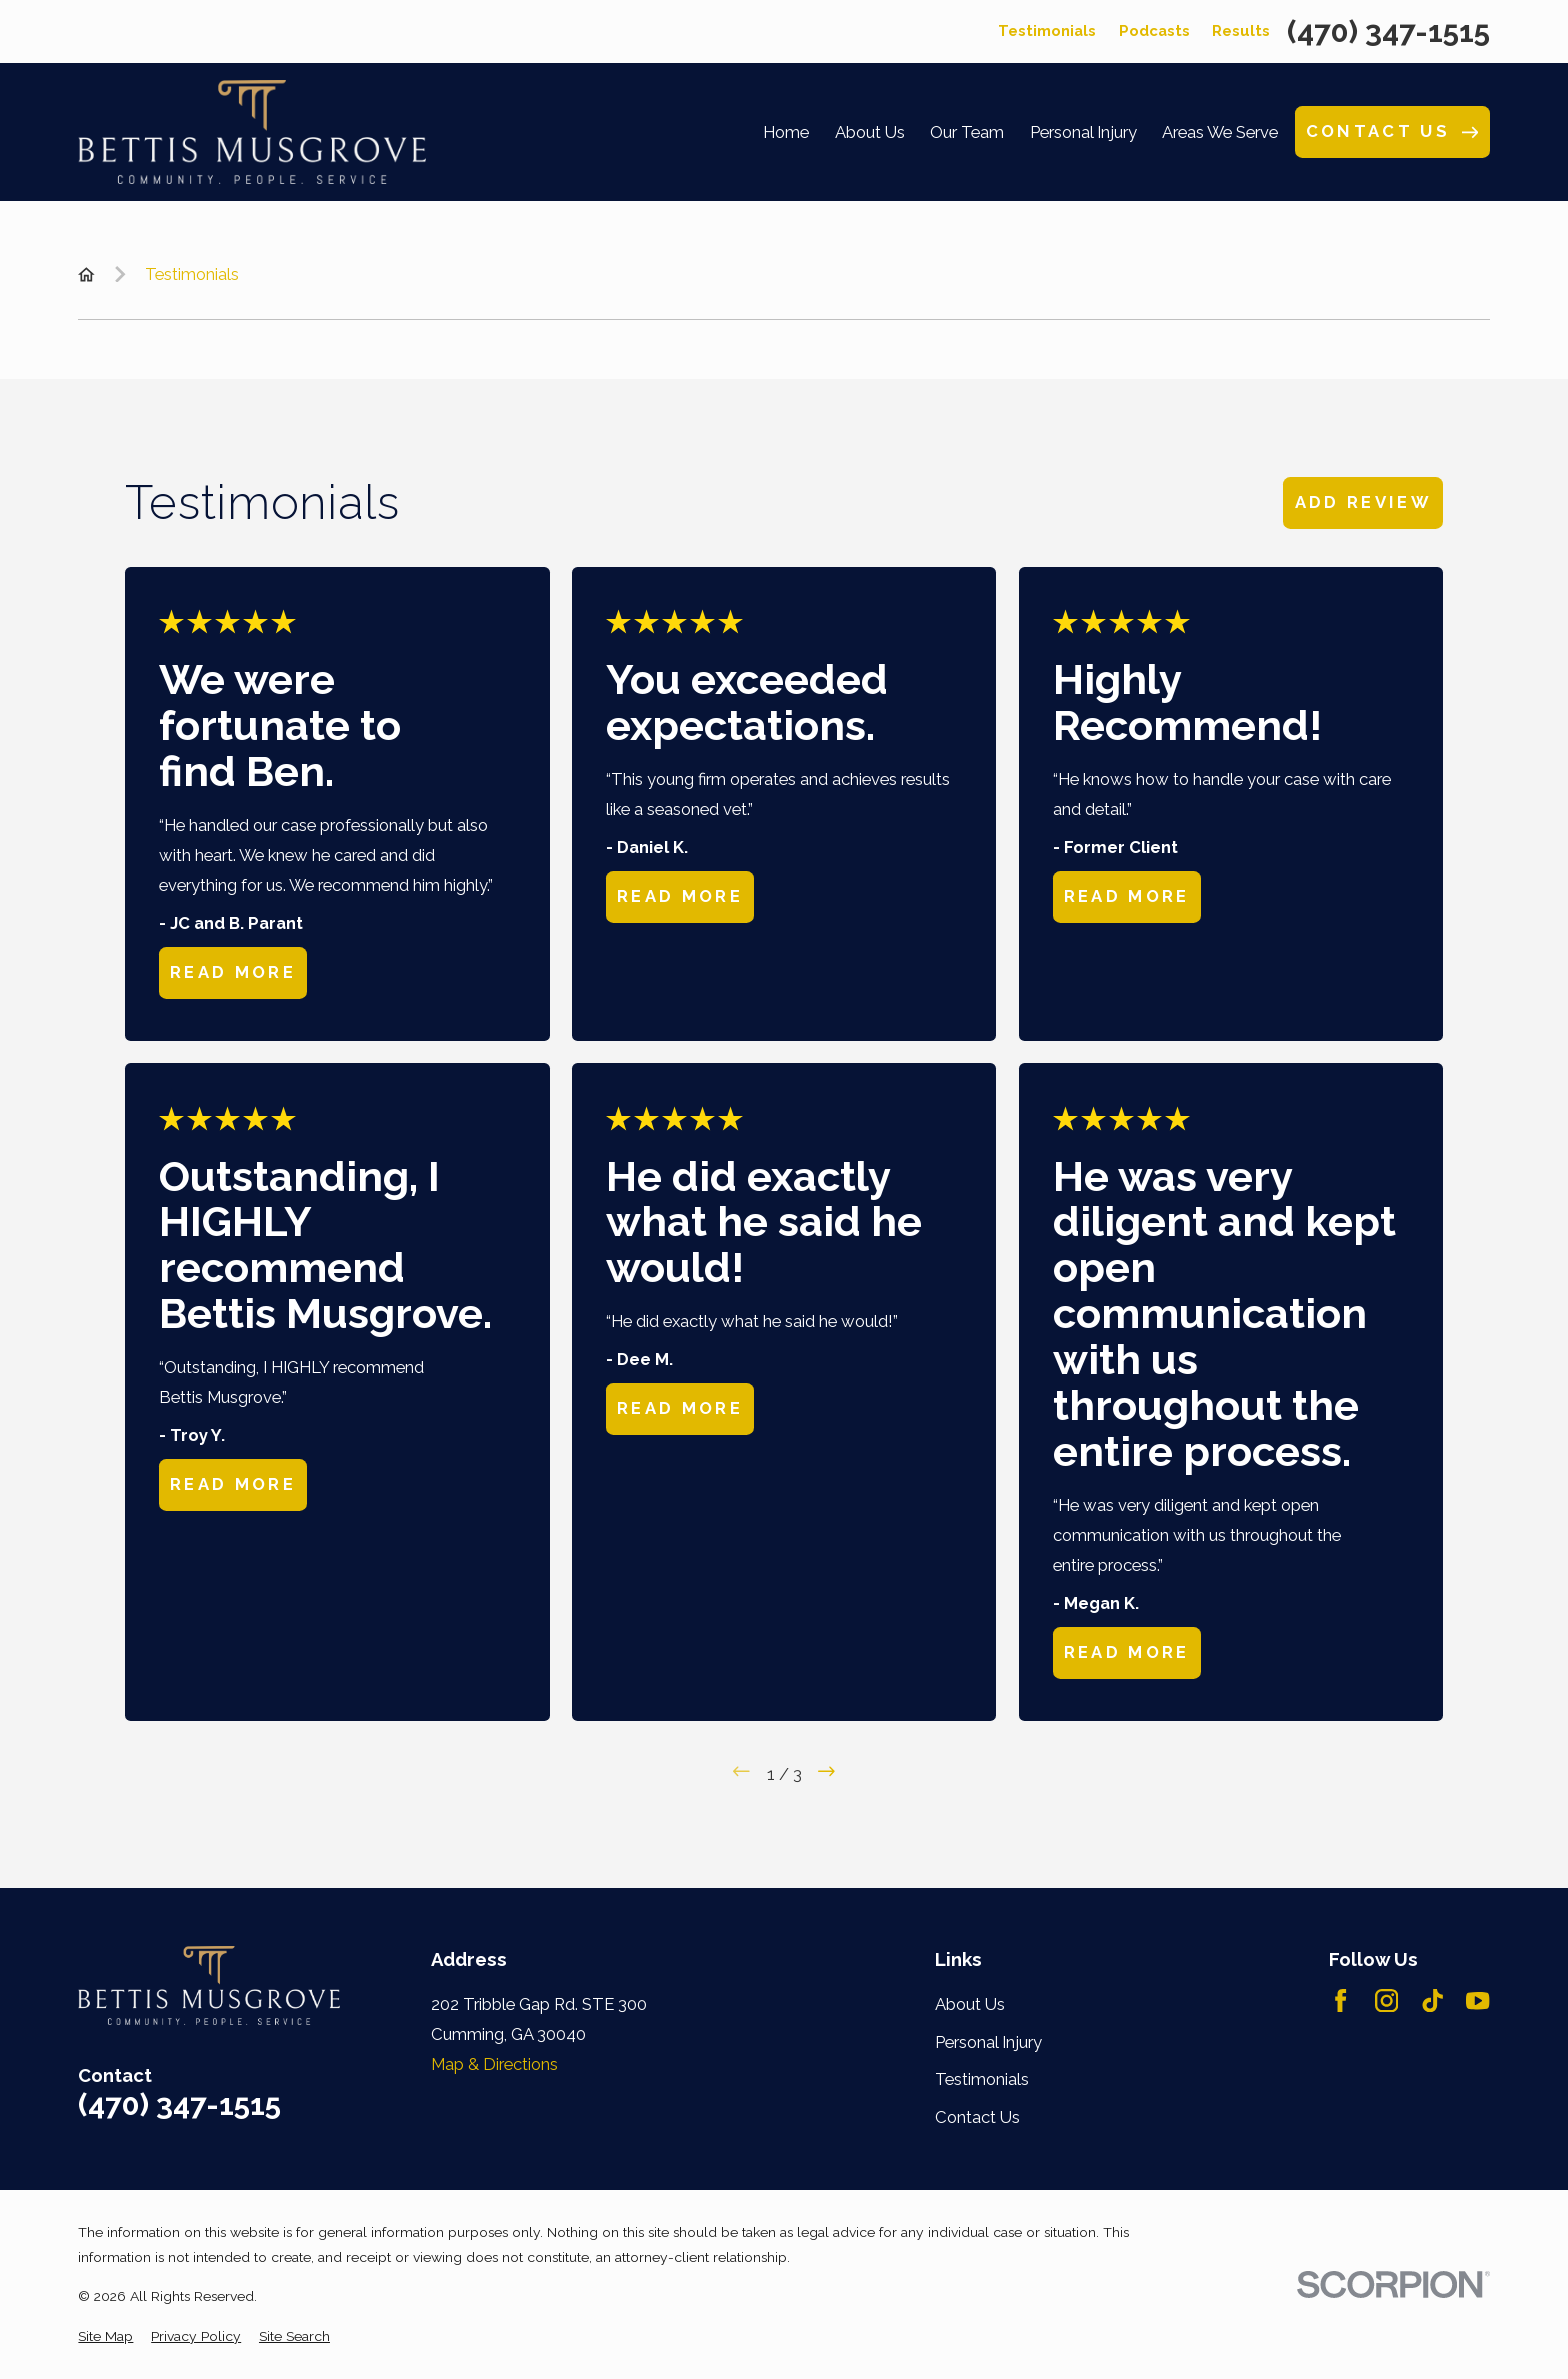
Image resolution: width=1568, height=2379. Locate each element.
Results (1241, 30)
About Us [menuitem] (870, 132)
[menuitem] (105, 2336)
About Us (970, 2004)
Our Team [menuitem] (967, 132)
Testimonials (1047, 30)
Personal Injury (988, 2042)
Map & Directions (494, 2064)
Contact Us (977, 2117)
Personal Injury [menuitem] (1083, 132)
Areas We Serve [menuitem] (1220, 132)
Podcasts (1154, 30)
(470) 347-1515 (1388, 32)
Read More (233, 972)
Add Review (1363, 502)
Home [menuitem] (786, 132)
